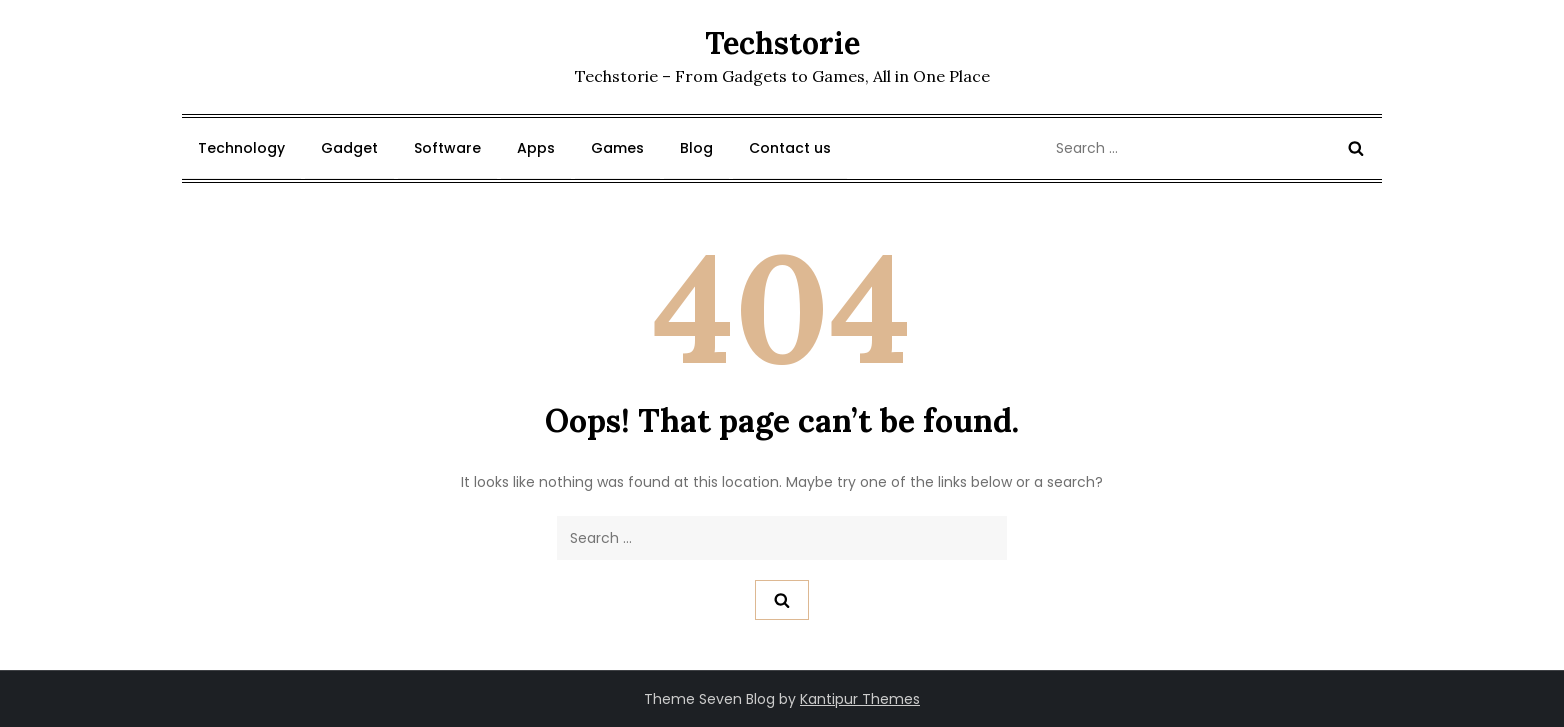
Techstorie (782, 43)
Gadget (349, 148)
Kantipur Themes (860, 699)
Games (617, 148)
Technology (241, 148)
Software (447, 148)
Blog (696, 148)
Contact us (790, 148)
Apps (536, 148)
